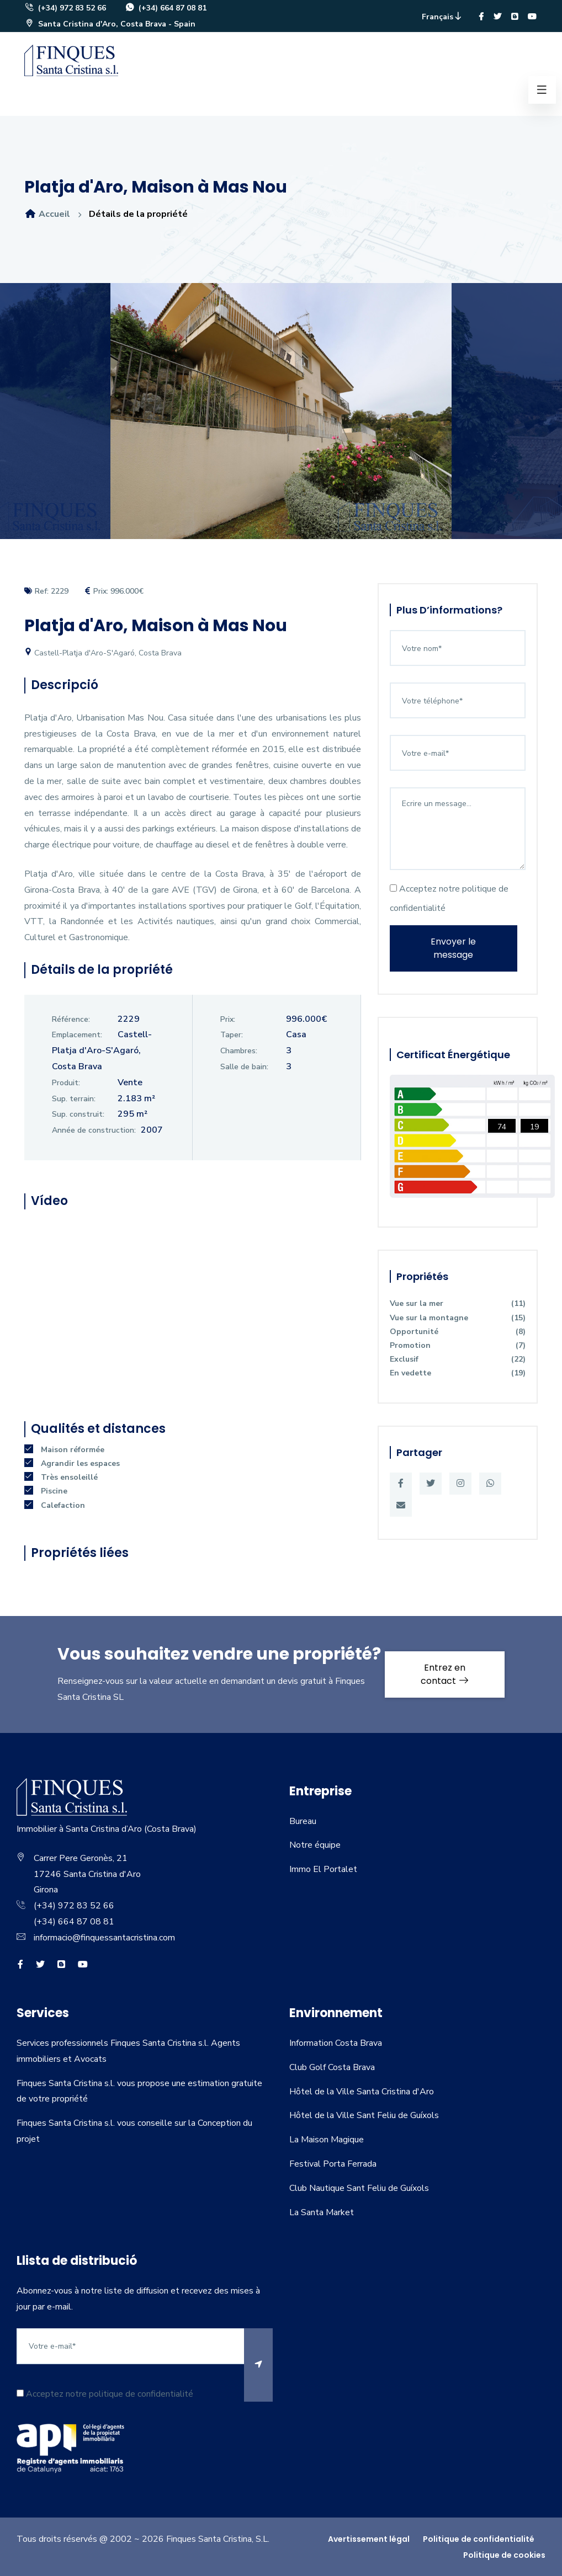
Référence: (71, 1019)
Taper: (231, 1035)
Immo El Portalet (323, 1869)
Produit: (66, 1083)
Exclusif (458, 1359)
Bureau (302, 1821)
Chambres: (238, 1051)
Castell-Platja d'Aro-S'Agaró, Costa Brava (103, 653)
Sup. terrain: (74, 1099)
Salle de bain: (244, 1067)
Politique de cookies (504, 2555)
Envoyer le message (453, 948)
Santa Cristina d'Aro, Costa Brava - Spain (109, 24)
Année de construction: (94, 1130)
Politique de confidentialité (478, 2539)
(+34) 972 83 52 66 (65, 8)
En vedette (458, 1373)
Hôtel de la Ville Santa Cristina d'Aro (361, 2092)
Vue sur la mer (458, 1303)
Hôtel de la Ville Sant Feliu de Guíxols (364, 2115)
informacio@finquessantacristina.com (104, 1938)
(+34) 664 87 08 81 (165, 8)
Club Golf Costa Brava (332, 2067)
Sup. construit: (78, 1114)
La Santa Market (321, 2212)
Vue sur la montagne (458, 1318)
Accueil (47, 214)
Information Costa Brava (335, 2043)
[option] (281, 419)
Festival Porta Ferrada (333, 2164)
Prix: (227, 1019)
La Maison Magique (326, 2140)
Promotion (458, 1345)
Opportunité (458, 1331)
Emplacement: (77, 1035)
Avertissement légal (369, 2539)
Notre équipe (315, 1845)
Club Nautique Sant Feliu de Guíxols (359, 2188)
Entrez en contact (445, 1674)
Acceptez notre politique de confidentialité (449, 898)
